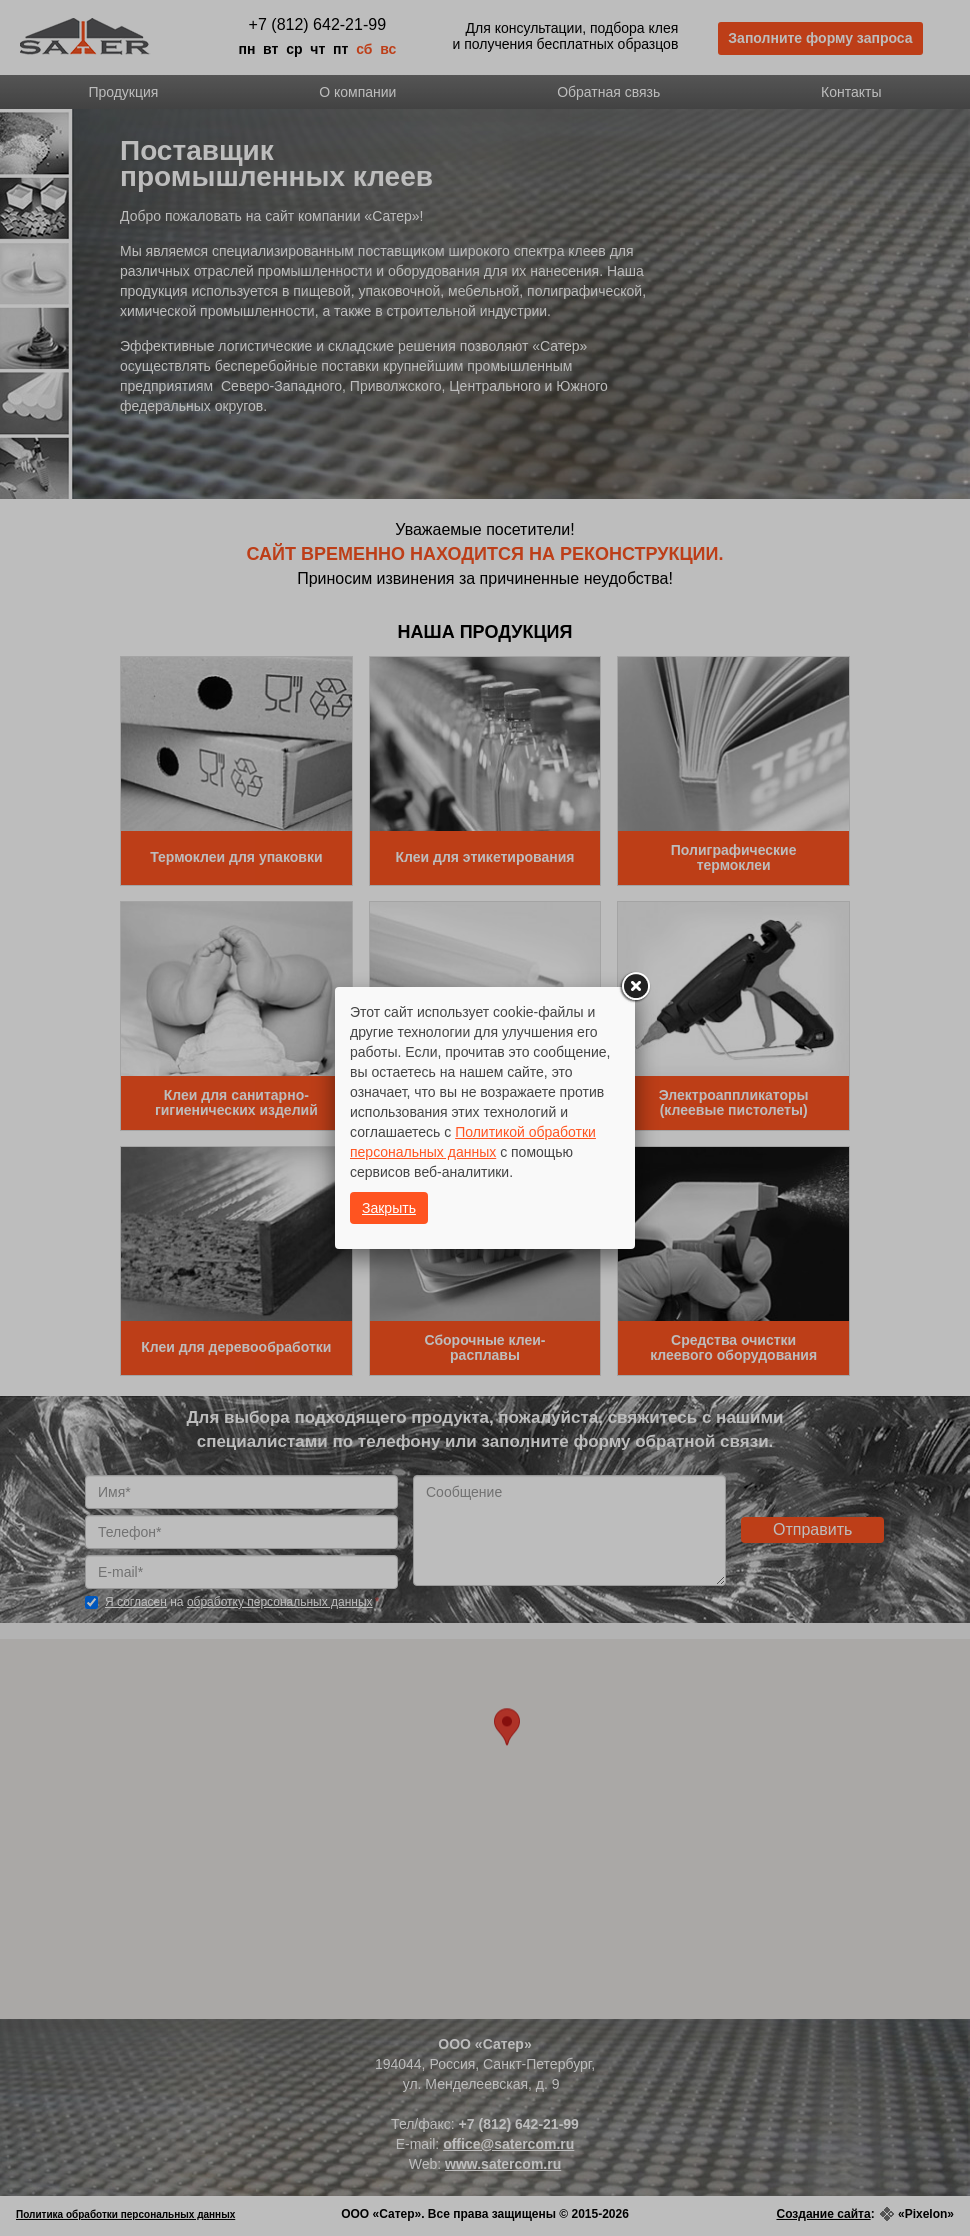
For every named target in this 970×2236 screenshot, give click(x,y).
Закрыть (389, 1208)
